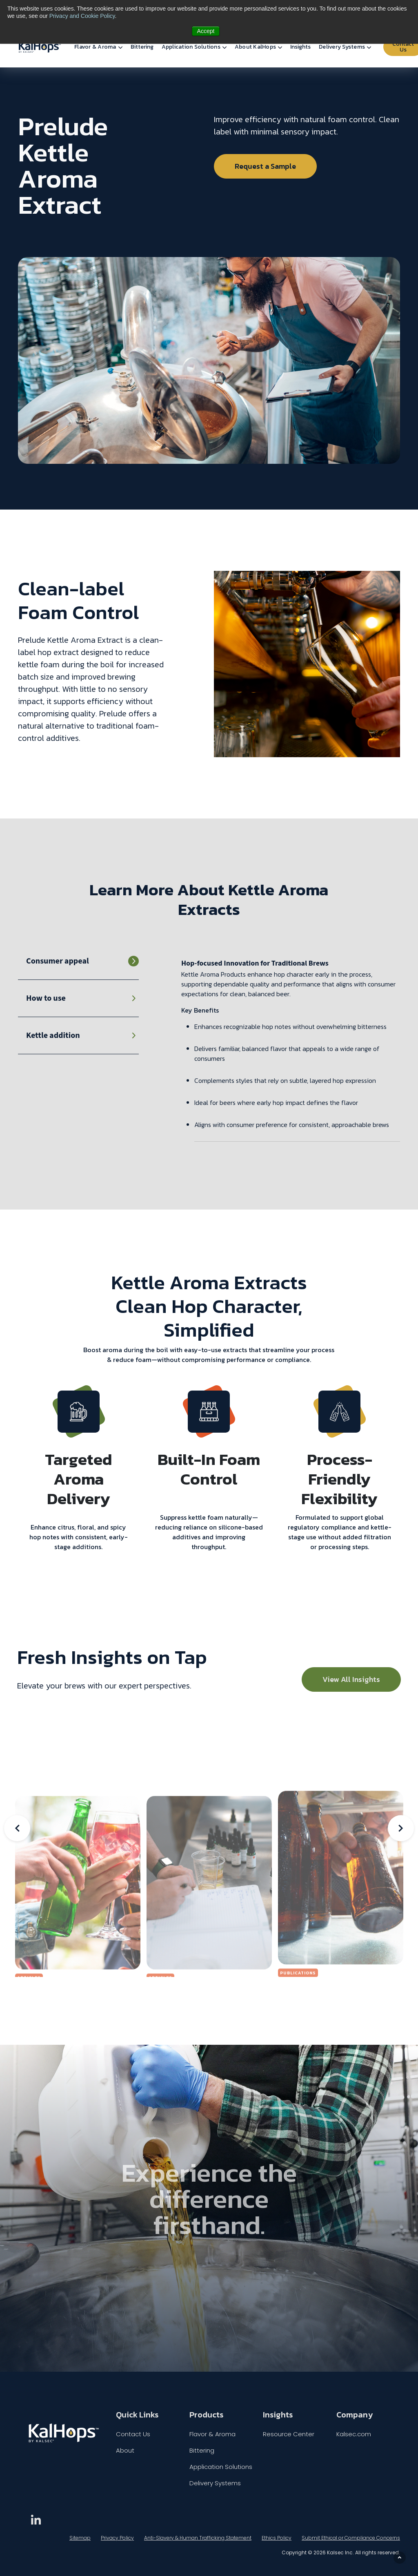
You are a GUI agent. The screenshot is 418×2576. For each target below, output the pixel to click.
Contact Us (133, 2434)
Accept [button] (206, 31)
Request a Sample (265, 166)
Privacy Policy (117, 2537)
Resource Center (288, 2434)
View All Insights (351, 1679)
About (125, 2450)
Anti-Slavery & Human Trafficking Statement (197, 2537)
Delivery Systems (342, 46)
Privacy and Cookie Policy (82, 16)
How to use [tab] (46, 998)
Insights (300, 46)
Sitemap (80, 2537)
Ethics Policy (276, 2537)
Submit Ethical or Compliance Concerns (351, 2537)
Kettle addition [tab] (53, 1035)
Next (401, 1828)
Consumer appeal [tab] (57, 961)
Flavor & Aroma (95, 46)
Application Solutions (191, 46)
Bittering (142, 46)
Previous (17, 1828)
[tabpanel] (290, 1050)
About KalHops (255, 46)
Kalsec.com (353, 2434)
